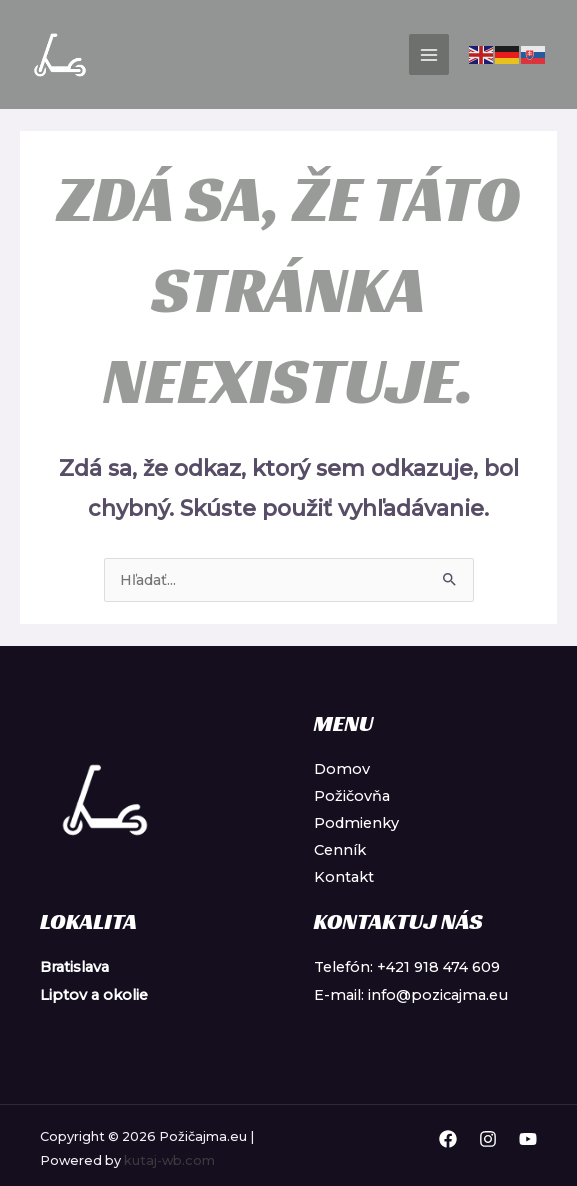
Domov (342, 769)
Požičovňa (352, 796)
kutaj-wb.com (169, 1160)
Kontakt (344, 877)
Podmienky (356, 823)
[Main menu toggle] (429, 54)
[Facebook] (448, 1139)
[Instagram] (488, 1139)
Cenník (340, 850)
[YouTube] (528, 1139)
